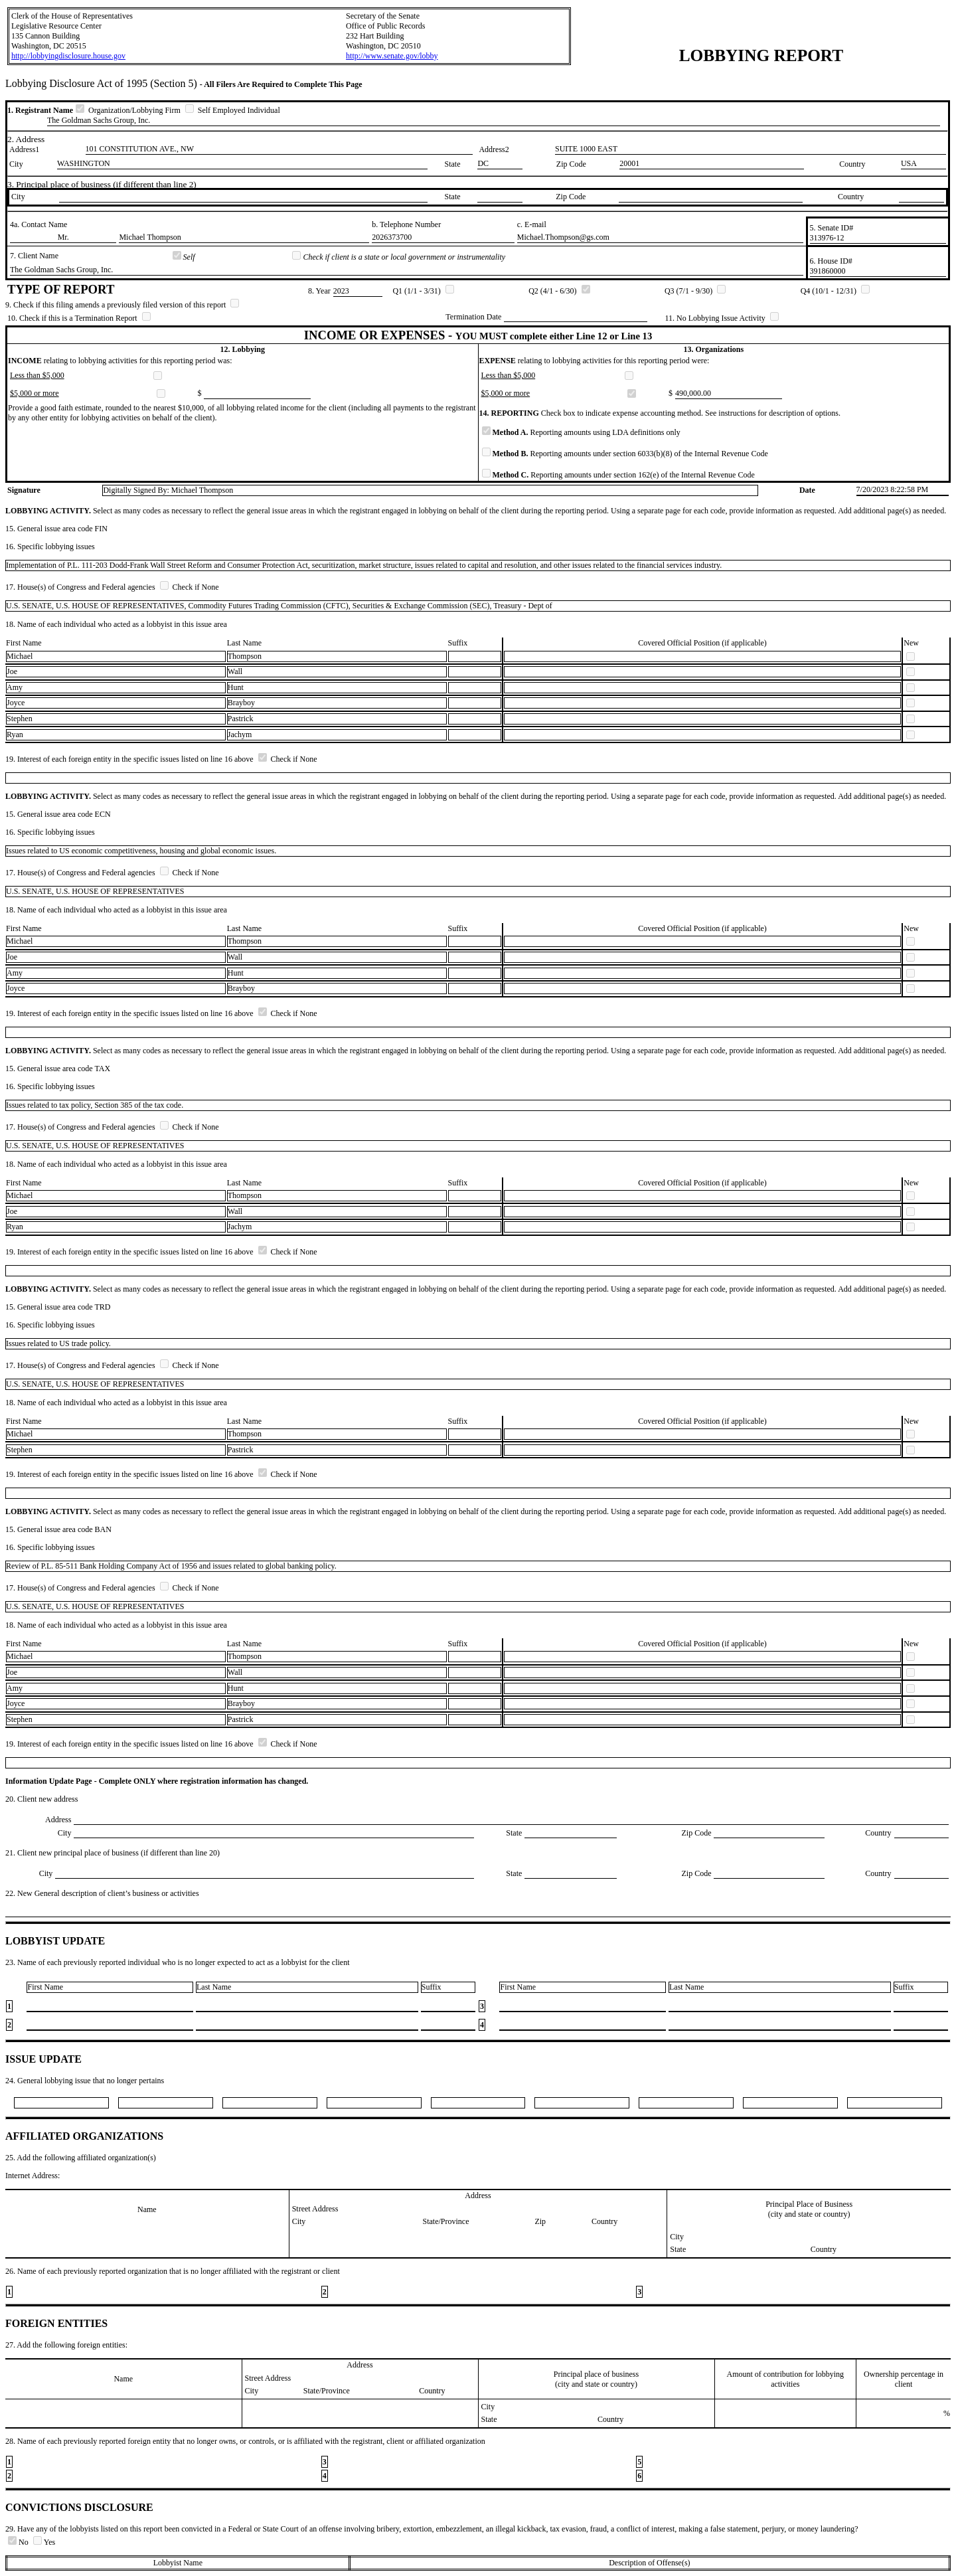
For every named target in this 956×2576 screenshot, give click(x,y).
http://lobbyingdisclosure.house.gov (68, 55)
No (19, 2542)
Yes (44, 2542)
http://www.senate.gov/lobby (392, 55)
